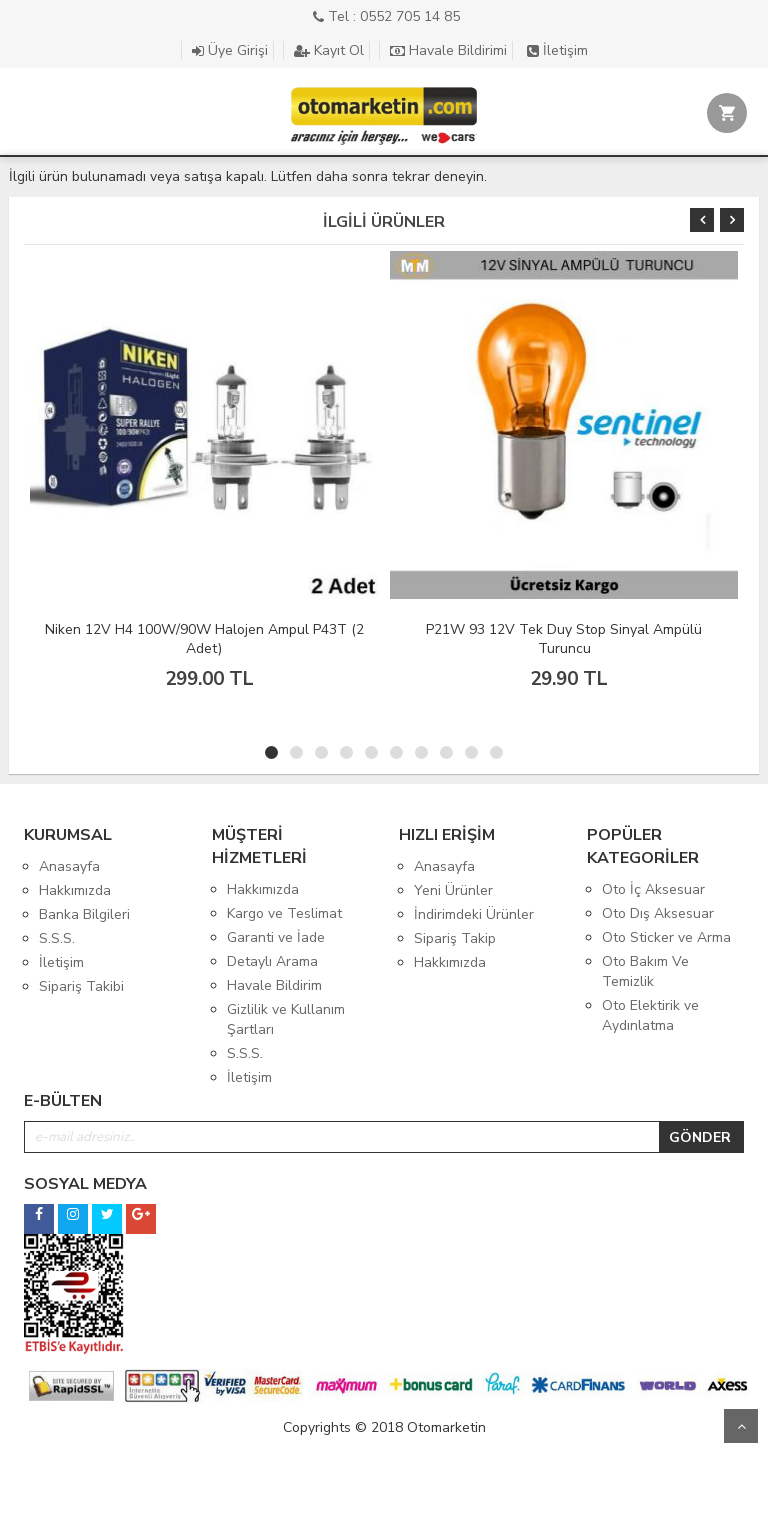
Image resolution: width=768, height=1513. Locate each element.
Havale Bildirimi (448, 50)
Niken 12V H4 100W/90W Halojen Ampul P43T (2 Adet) (204, 639)
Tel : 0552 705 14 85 (386, 16)
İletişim (557, 50)
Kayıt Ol (329, 50)
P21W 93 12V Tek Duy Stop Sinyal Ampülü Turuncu (564, 639)
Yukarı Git (741, 1426)
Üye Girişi (230, 50)
